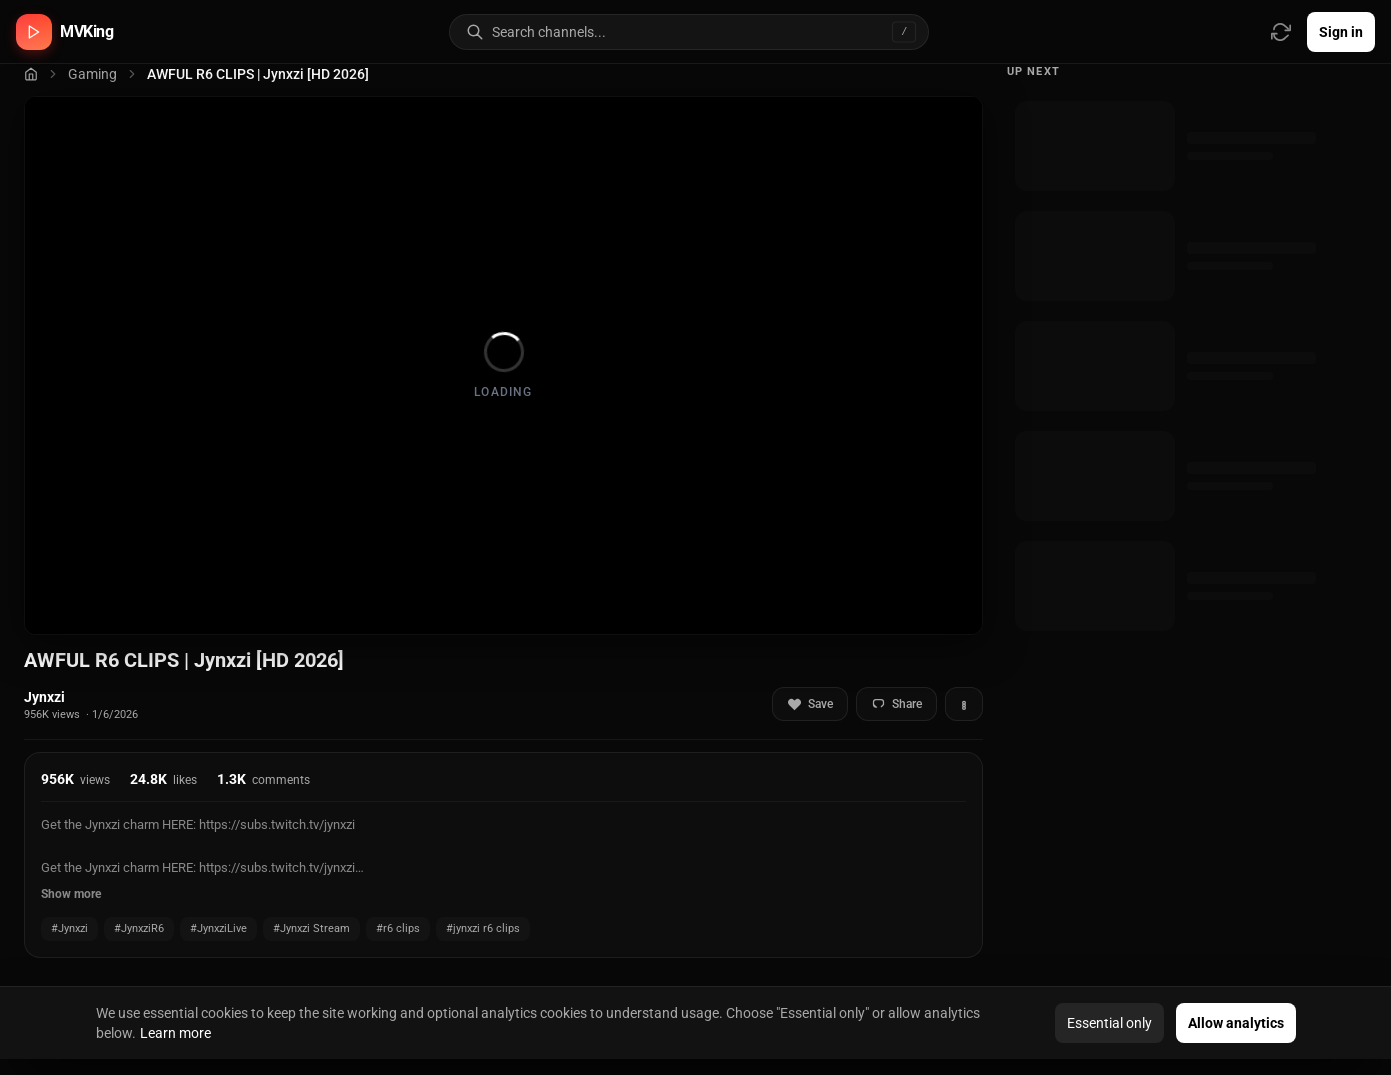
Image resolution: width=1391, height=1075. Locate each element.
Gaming (92, 74)
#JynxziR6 (139, 928)
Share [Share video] (896, 704)
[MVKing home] (65, 32)
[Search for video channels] (710, 32)
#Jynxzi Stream (311, 928)
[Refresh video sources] (1281, 32)
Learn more (175, 1033)
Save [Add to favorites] (810, 704)
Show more (71, 894)
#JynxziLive (218, 928)
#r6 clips (398, 928)
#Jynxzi (69, 928)
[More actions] (964, 704)
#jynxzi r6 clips (483, 928)
